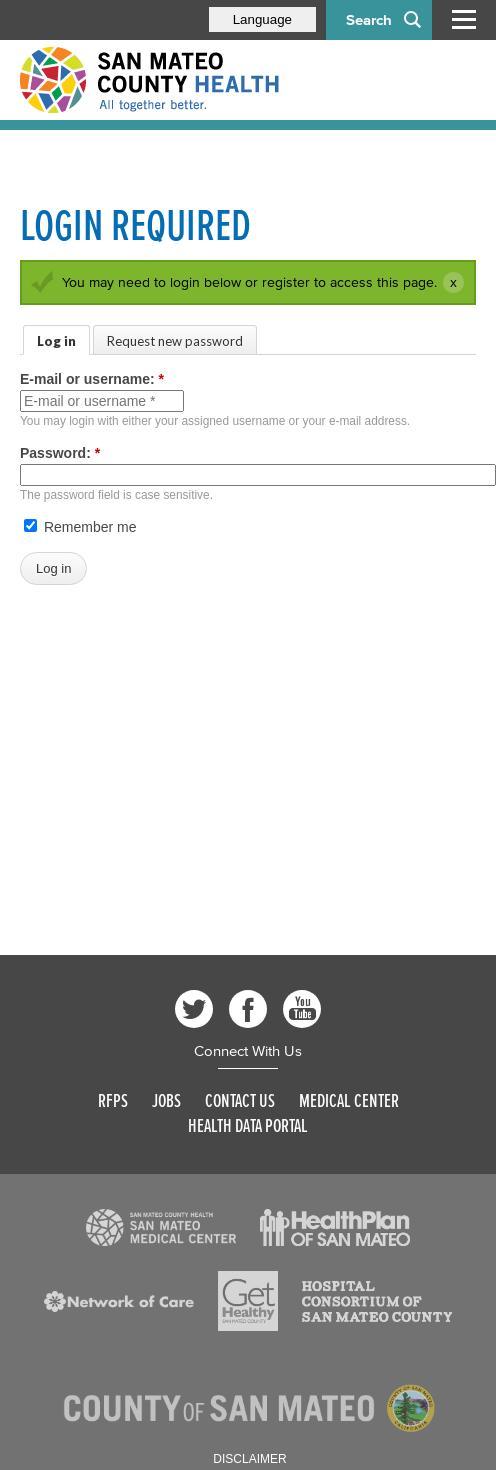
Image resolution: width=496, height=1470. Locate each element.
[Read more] (161, 1228)
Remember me (80, 527)
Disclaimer (249, 1459)
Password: (60, 453)
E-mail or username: (92, 379)
